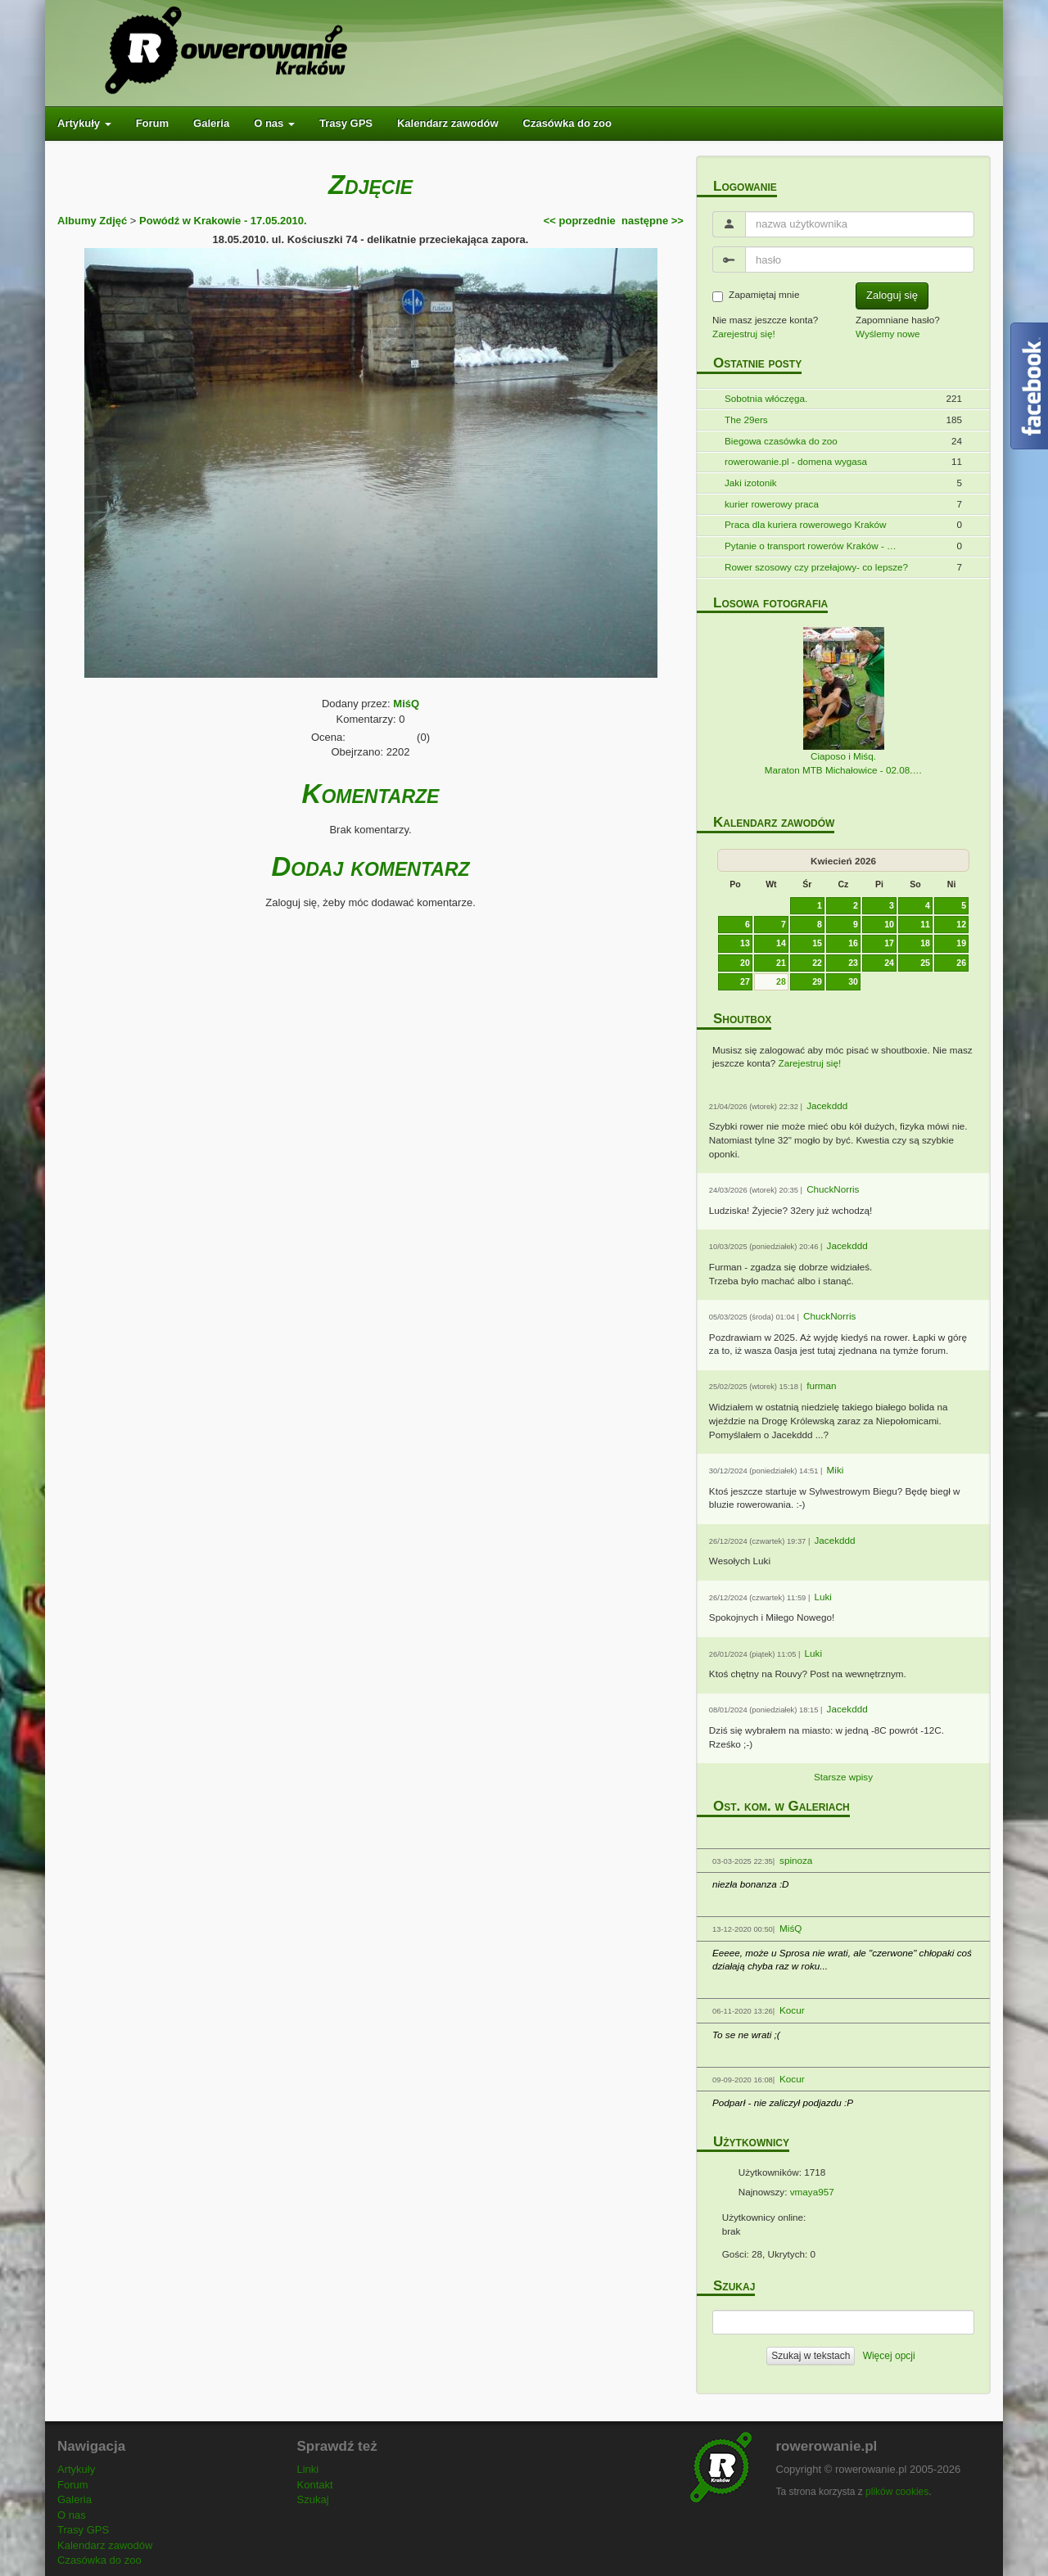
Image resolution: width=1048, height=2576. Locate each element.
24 (889, 963)
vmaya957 (812, 2191)
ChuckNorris (832, 1189)
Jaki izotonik (751, 482)
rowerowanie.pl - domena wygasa (796, 461)
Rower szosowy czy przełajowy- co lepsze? (816, 567)
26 (961, 963)
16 (853, 943)
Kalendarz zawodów (448, 123)
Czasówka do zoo (567, 123)
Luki (823, 1596)
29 (817, 981)
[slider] (381, 734)
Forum (152, 123)
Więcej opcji (889, 2356)
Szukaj (313, 2499)
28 (781, 981)
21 (781, 963)
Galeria (211, 123)
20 (745, 963)
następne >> (652, 220)
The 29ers (746, 419)
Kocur (792, 2010)
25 (925, 963)
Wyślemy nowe (887, 333)
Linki (308, 2469)
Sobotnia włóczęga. (766, 398)
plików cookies (896, 2491)
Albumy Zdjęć (92, 220)
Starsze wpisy (843, 1776)
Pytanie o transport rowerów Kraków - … (811, 545)
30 (853, 981)
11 (925, 924)
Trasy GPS (346, 123)
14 (781, 943)
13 (745, 943)
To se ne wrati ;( (746, 2034)
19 (961, 943)
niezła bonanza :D (750, 1884)
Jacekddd (826, 1105)
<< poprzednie (580, 220)
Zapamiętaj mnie (755, 295)
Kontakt (315, 2485)
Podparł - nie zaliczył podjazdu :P (782, 2102)
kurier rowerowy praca (772, 504)
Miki (835, 1469)
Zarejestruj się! (743, 333)
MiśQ (406, 703)
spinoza (795, 1860)
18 (925, 943)
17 (889, 943)
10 (889, 924)
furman (821, 1385)
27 (745, 981)
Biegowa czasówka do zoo (781, 440)
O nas (274, 123)
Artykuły (84, 123)
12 (961, 924)
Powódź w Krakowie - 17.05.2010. (222, 220)
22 (817, 963)
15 (817, 943)
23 (853, 963)
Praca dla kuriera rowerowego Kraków (805, 524)
